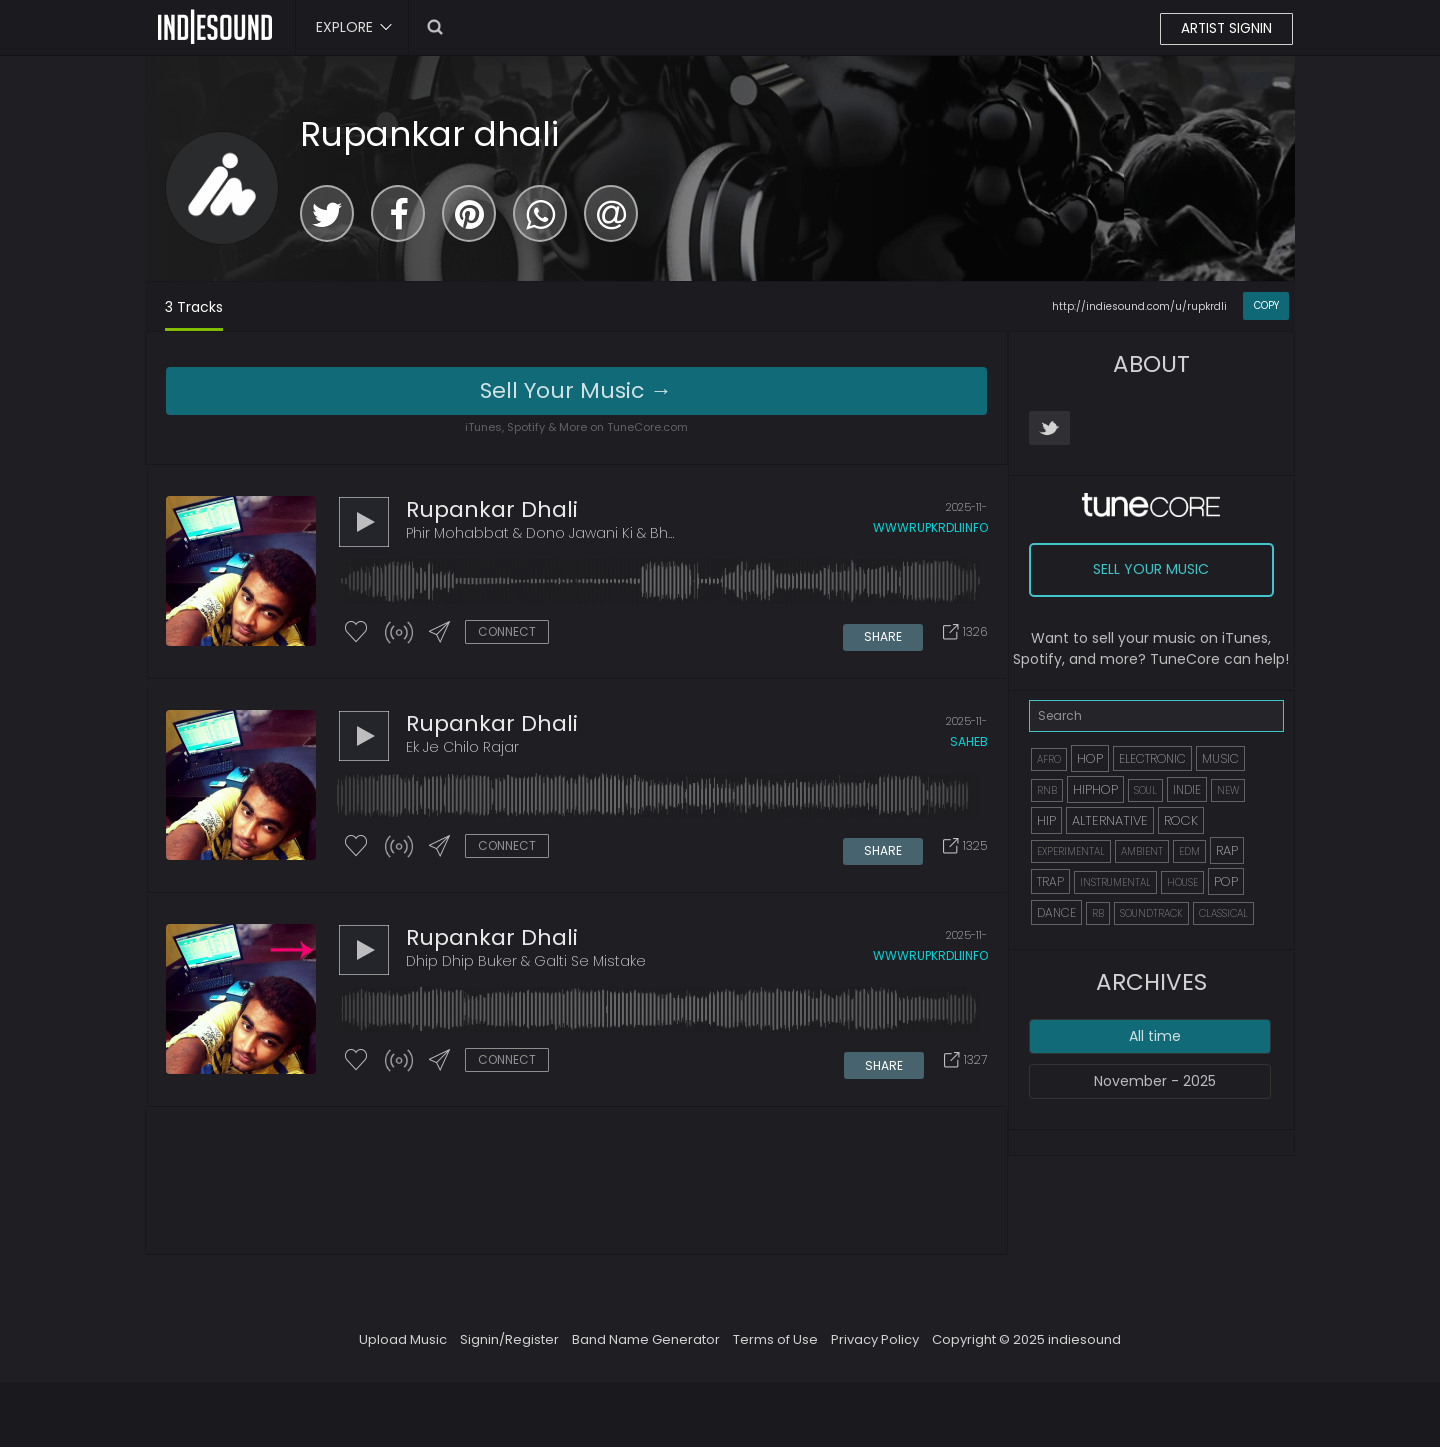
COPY (1266, 305)
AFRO (1049, 759)
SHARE (884, 633)
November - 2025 (1155, 1081)
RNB (1047, 790)
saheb (969, 745)
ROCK (1181, 820)
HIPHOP (1095, 789)
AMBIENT (1142, 851)
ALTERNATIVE (1110, 820)
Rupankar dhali (429, 134)
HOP (1090, 758)
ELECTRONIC (1152, 758)
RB (1098, 913)
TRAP (1050, 881)
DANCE (1056, 912)
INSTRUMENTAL (1115, 882)
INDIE (1187, 789)
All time (1155, 1036)
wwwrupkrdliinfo (930, 528)
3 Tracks (194, 307)
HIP (1046, 820)
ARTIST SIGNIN (1225, 29)
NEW (1228, 790)
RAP (1227, 850)
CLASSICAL (1223, 913)
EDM (1189, 851)
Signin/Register (509, 1346)
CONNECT (507, 632)
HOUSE (1182, 882)
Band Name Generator (646, 1346)
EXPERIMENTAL (1071, 851)
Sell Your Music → (576, 390)
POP (1226, 881)
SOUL (1145, 790)
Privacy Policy (875, 1346)
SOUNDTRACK (1151, 913)
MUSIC (1220, 758)
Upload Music (403, 1346)
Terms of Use (775, 1346)
